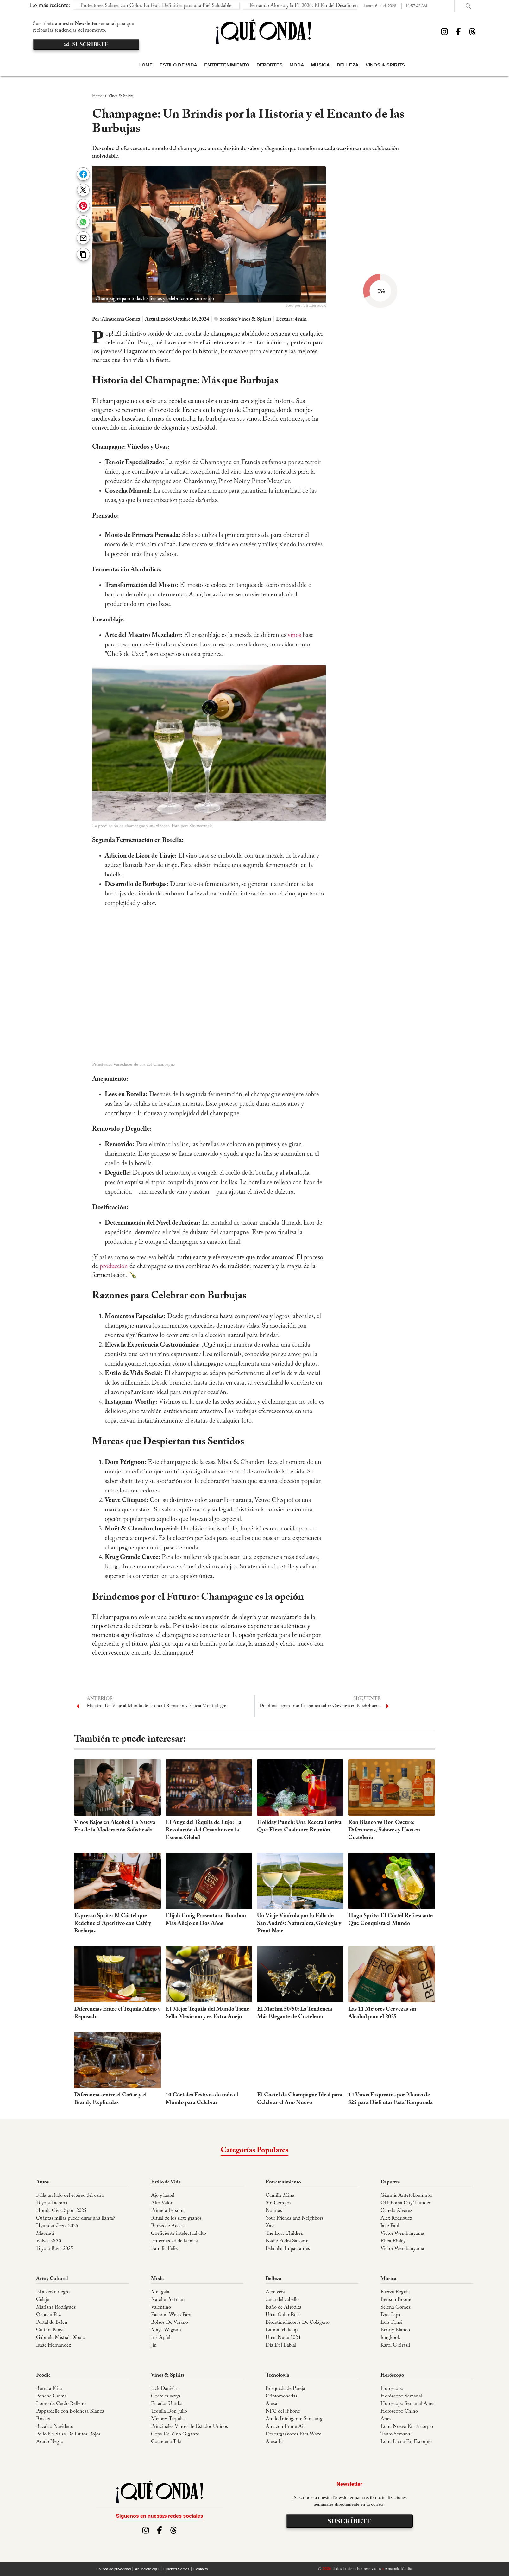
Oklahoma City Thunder (405, 2203)
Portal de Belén (51, 2322)
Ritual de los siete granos (176, 2218)
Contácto (200, 2569)
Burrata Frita (49, 2388)
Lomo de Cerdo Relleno (61, 2403)
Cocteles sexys (165, 2396)
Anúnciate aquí (147, 2569)
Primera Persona (168, 2210)
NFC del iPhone (283, 2411)
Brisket (43, 2419)
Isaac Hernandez (53, 2345)
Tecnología (277, 2375)
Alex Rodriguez (396, 2218)
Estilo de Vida (178, 64)
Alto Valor (161, 2203)
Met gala (160, 2292)
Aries (385, 2419)
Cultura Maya (50, 2330)
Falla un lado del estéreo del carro (70, 2195)
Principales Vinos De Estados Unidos (189, 2426)
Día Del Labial (281, 2345)
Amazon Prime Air (285, 2426)
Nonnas (274, 2210)
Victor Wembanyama (402, 2233)
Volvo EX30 (48, 2241)
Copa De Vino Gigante (175, 2434)
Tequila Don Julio (169, 2411)
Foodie (43, 2375)
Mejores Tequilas (168, 2419)
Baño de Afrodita (283, 2307)
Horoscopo (391, 2388)
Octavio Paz (48, 2314)
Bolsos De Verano (169, 2322)
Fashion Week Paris (171, 2314)
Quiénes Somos (176, 2569)
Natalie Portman (168, 2299)
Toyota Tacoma (51, 2203)
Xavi (270, 2225)
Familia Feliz (164, 2248)
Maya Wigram (166, 2330)
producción (114, 1266)
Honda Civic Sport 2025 (61, 2210)
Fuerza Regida (395, 2292)
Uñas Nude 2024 (283, 2337)
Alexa (271, 2403)
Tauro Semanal (396, 2434)
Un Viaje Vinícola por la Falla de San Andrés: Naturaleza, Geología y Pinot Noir (299, 1923)
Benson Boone (395, 2299)
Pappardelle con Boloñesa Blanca (70, 2411)
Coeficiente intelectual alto (178, 2233)
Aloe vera (275, 2292)
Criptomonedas (281, 2396)
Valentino (161, 2307)
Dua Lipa (390, 2314)
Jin (154, 2345)
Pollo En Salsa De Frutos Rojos (68, 2434)
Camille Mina (280, 2195)
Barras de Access (168, 2225)
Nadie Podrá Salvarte (287, 2241)
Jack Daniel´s (164, 2388)
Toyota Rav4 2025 (54, 2248)
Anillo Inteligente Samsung (294, 2419)
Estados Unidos (167, 2403)
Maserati (45, 2233)
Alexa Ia (274, 2441)
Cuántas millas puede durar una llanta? (75, 2218)
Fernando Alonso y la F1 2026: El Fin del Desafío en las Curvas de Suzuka (198, 5)
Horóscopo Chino (399, 2411)
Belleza (348, 64)
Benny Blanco (395, 2330)
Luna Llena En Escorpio (406, 2441)
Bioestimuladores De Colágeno (298, 2322)
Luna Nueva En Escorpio (406, 2426)
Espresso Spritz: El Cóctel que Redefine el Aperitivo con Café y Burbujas (112, 1923)
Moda (297, 64)
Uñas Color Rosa (283, 2314)
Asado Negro (49, 2441)
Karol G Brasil (395, 2345)
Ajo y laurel (162, 2195)
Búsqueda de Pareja (285, 2388)
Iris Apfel (160, 2337)
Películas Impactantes (288, 2248)
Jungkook (390, 2337)
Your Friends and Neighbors (294, 2218)
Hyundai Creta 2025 (57, 2225)
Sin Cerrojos (278, 2203)
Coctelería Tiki (166, 2441)
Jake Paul (389, 2225)
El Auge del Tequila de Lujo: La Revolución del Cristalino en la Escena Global (203, 1830)
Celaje (42, 2299)
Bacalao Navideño (54, 2426)
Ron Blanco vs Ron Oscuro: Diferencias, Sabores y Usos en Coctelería (384, 1830)
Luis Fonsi (391, 2322)
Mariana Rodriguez (56, 2307)
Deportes (269, 64)
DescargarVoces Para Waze (293, 2434)
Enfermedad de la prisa (174, 2241)
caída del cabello (282, 2299)
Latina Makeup (282, 2330)
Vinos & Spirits (385, 64)
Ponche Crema (51, 2396)
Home (145, 64)
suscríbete (86, 44)
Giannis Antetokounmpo (406, 2195)
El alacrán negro (53, 2292)
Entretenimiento (226, 64)
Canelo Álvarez (396, 2210)
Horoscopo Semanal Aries (407, 2403)
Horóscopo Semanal (401, 2396)
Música (320, 64)
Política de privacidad (113, 2569)
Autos (42, 2182)
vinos (294, 635)
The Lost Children (285, 2233)
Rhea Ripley (392, 2241)
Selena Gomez (395, 2307)
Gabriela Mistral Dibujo (60, 2337)
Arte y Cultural (52, 2278)
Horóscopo (392, 2375)
